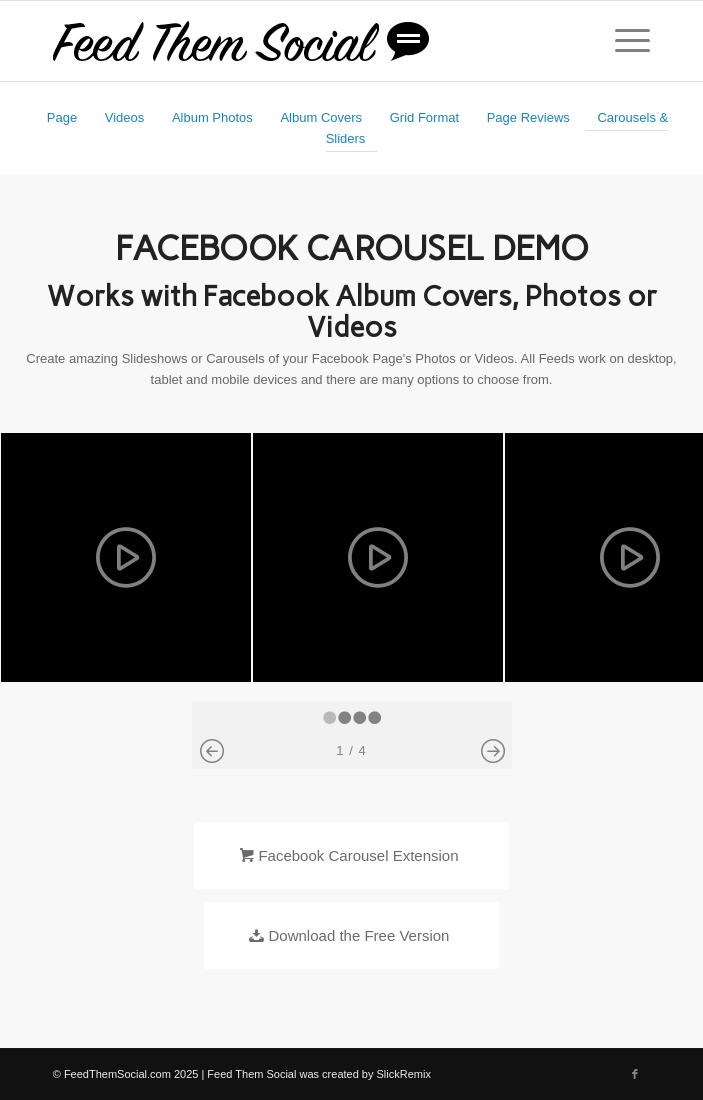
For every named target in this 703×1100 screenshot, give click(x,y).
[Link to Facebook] (635, 1074)
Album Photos (212, 117)
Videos (125, 117)
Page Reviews (528, 117)
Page (62, 117)
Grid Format (424, 117)
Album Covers (321, 117)
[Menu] (622, 41)
